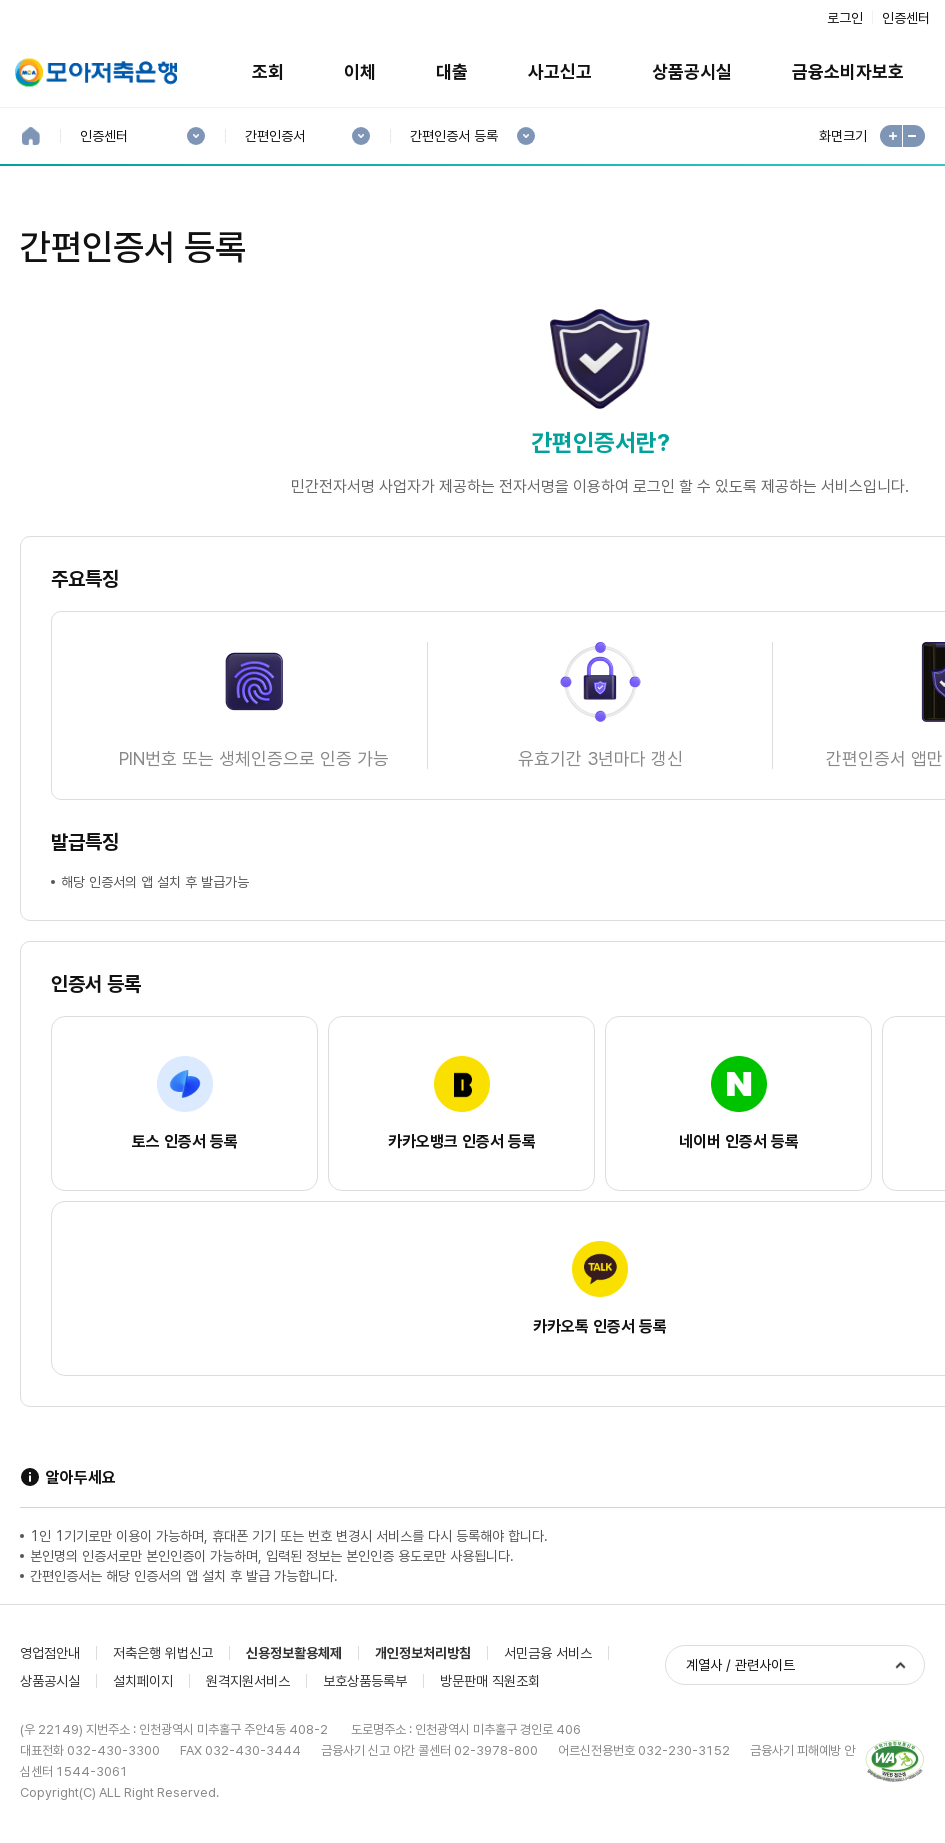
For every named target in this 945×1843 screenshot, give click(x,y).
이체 (360, 71)
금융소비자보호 (848, 71)
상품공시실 (692, 71)
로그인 (845, 18)
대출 (452, 71)
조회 (268, 71)
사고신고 (560, 71)
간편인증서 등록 (453, 136)
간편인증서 (274, 136)
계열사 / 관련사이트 (740, 1665)
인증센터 (906, 18)
